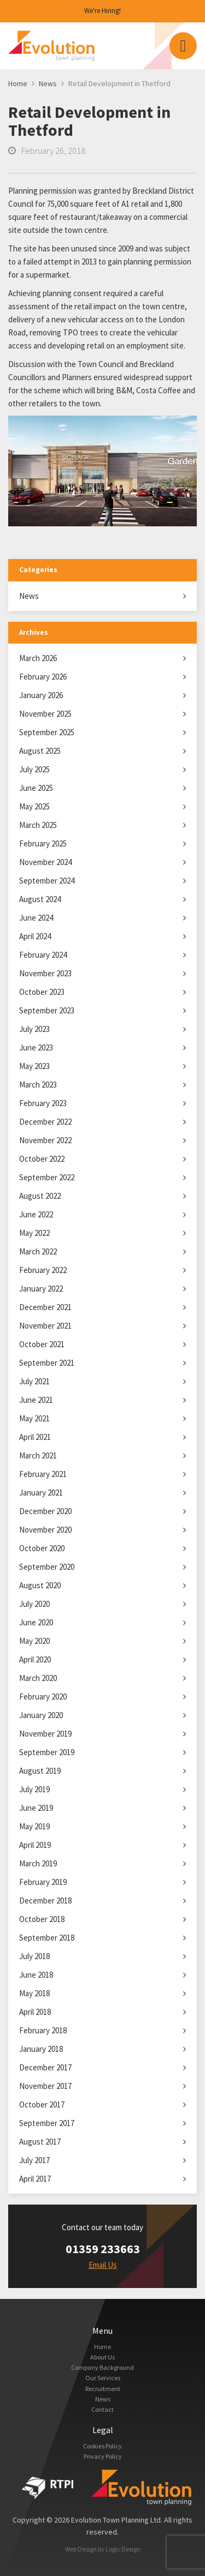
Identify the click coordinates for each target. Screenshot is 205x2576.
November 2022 (45, 1140)
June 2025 (36, 788)
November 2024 (45, 862)
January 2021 (41, 1492)
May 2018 (34, 1993)
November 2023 (45, 973)
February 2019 (43, 1882)
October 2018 (42, 1919)
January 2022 (41, 1288)
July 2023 (34, 1029)
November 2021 (45, 1325)
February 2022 (43, 1270)
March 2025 (38, 825)
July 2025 (34, 769)
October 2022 (42, 1159)
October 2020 (42, 1548)
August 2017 (40, 2141)
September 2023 (46, 1010)
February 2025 (43, 843)
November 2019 (45, 1733)
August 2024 (40, 899)
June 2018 (36, 1974)
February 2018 (43, 2030)
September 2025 (46, 732)
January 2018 (41, 2049)
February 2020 (43, 1696)
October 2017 (42, 2104)
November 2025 (45, 713)
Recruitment (102, 2389)
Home (102, 2347)
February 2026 (43, 676)
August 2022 (40, 1196)
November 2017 (45, 2086)
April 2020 (35, 1659)
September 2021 (46, 1363)
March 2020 (38, 1678)
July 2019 (34, 1789)
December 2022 (45, 1121)
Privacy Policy (103, 2456)
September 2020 (46, 1567)
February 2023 (43, 1103)
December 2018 (45, 1900)
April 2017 (35, 2178)
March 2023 (38, 1084)
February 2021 (43, 1474)
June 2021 (36, 1400)
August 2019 (40, 1771)
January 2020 (41, 1715)
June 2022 (36, 1214)
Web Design (81, 2549)
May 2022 (34, 1233)
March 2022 (38, 1251)
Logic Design (123, 2549)
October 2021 (42, 1344)
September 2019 (46, 1752)
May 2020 (34, 1641)
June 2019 (36, 1808)
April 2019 (35, 1845)
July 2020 (34, 1604)
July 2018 (34, 1956)
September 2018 (46, 1937)
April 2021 (35, 1437)
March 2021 (38, 1455)
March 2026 (38, 658)
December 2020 (45, 1511)
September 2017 (46, 2123)
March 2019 (38, 1863)
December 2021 (45, 1307)
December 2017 (45, 2067)
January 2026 (41, 695)
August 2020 (40, 1585)
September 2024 (46, 880)
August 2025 (40, 751)
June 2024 (36, 917)
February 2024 (43, 955)
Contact (102, 2409)
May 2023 (34, 1066)
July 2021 (34, 1381)
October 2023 (42, 992)
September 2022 (46, 1177)
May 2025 (34, 806)
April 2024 (35, 936)
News (29, 596)
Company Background (102, 2367)
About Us (102, 2357)
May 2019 (34, 1826)
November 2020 (45, 1529)
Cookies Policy (102, 2446)
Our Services (102, 2378)
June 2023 (36, 1047)
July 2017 (34, 2160)
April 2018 (35, 2012)
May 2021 (34, 1418)
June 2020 (36, 1622)
